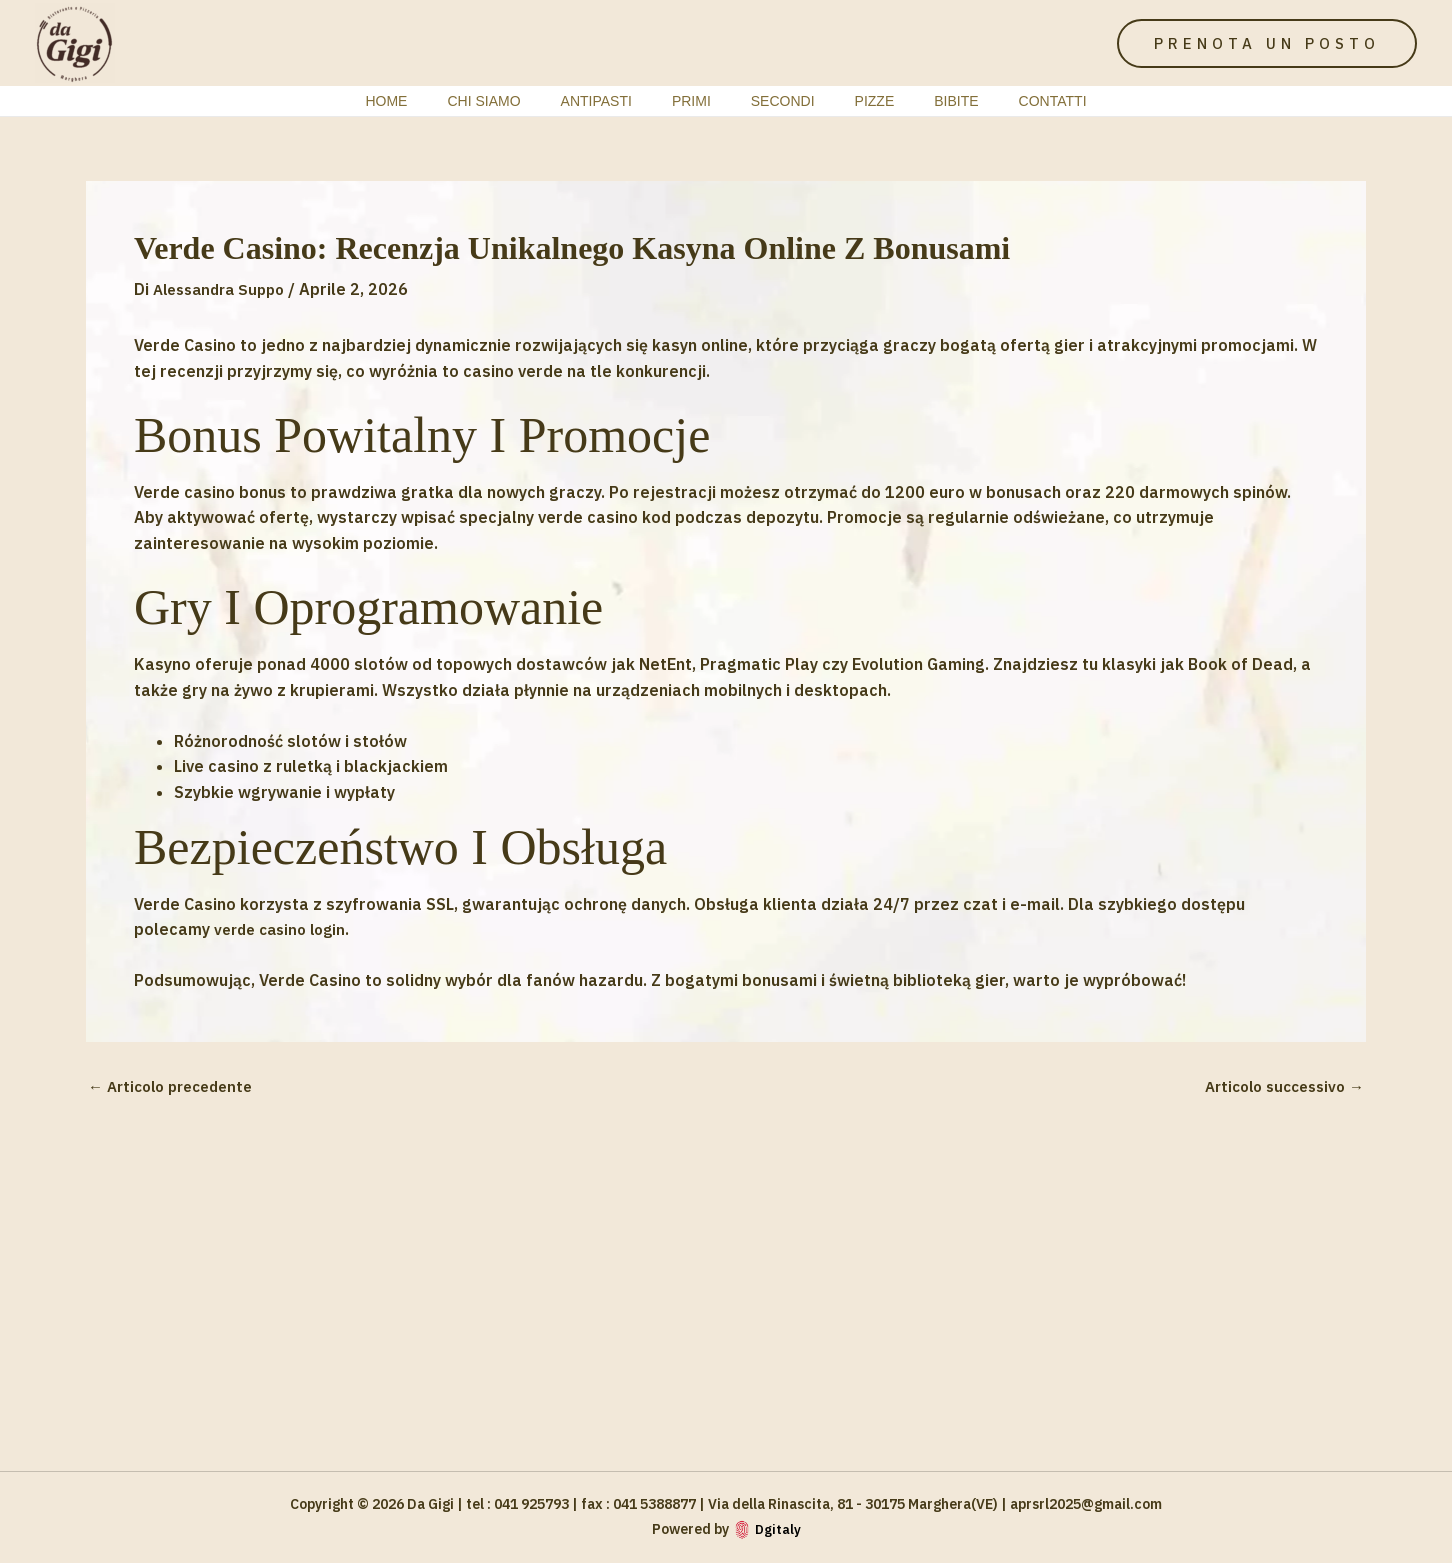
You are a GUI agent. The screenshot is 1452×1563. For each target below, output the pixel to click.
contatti (1011, 101)
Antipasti (614, 101)
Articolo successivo (1277, 1086)
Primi (697, 101)
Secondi (777, 101)
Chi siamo (513, 101)
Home (428, 101)
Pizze (857, 101)
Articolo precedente (177, 1086)
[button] (1267, 43)
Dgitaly (777, 1529)
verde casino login (285, 929)
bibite (926, 101)
